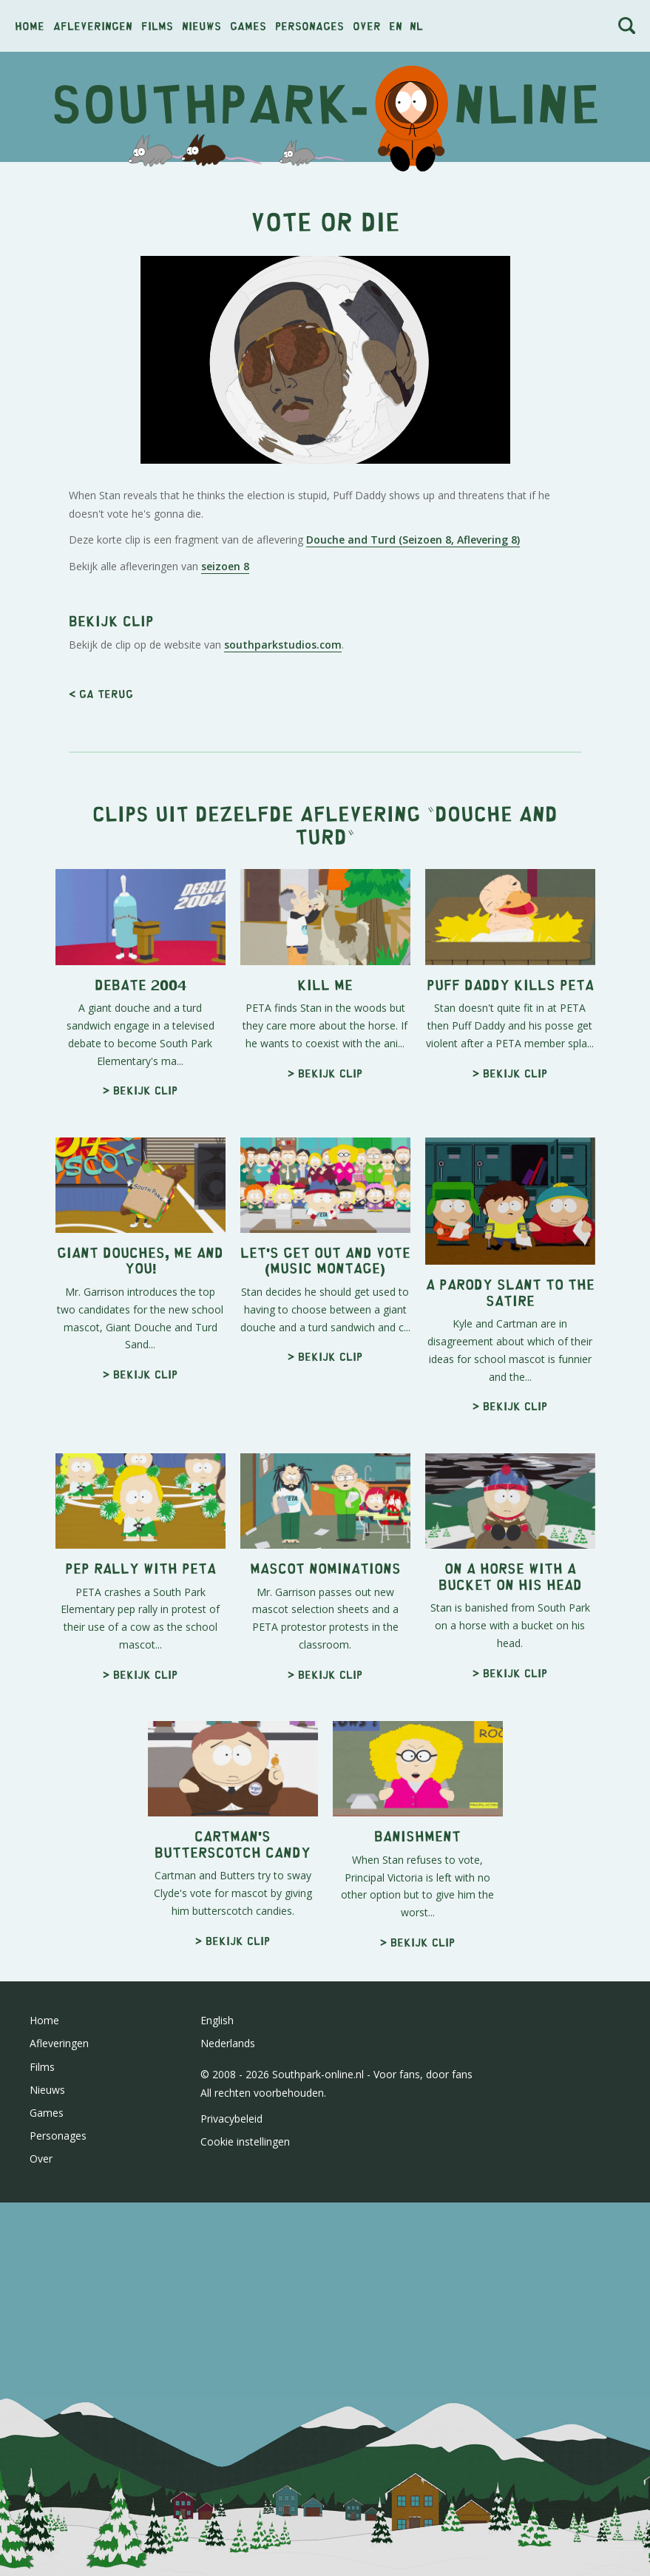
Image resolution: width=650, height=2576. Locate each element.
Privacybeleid (231, 2119)
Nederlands (227, 2043)
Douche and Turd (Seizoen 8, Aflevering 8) (413, 540)
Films (157, 25)
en (395, 25)
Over (367, 25)
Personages (309, 25)
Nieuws (201, 25)
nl (416, 25)
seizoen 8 (225, 566)
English (217, 2020)
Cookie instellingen (245, 2141)
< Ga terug (101, 693)
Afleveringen (92, 25)
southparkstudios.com (283, 645)
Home (29, 25)
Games (248, 25)
